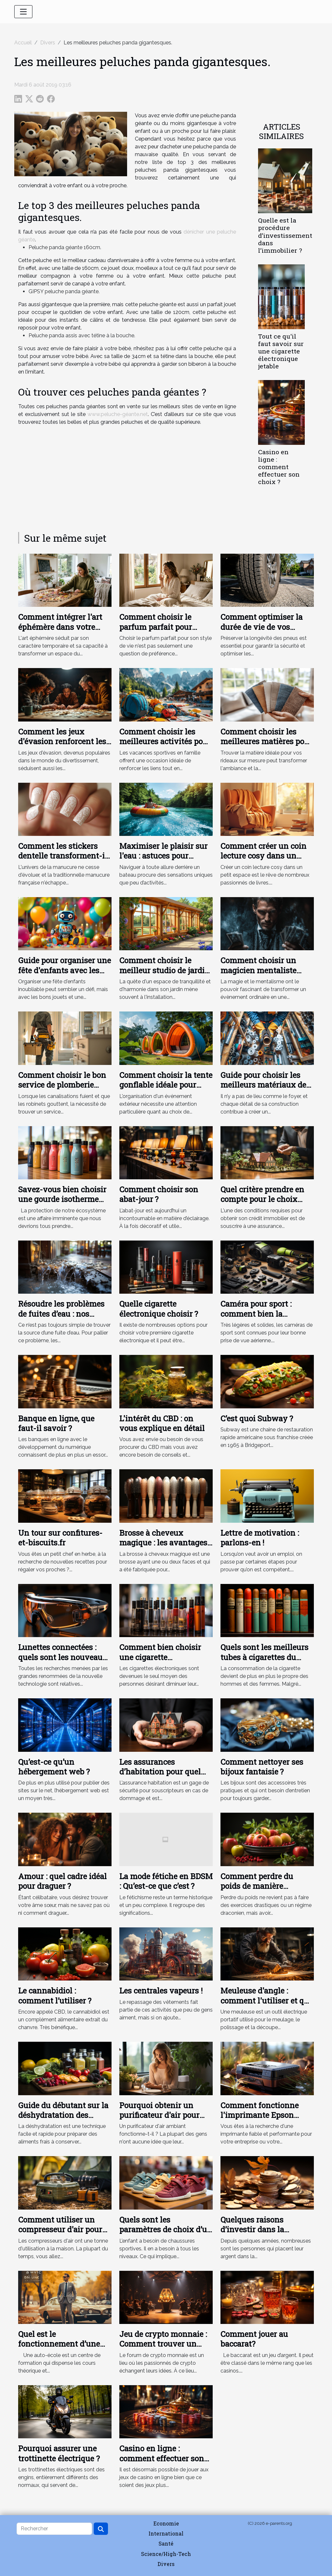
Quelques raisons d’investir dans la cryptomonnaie (252, 2229)
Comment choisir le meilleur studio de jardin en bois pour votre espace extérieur (165, 975)
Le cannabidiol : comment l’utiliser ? (54, 1995)
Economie (166, 2523)
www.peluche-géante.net (118, 414)
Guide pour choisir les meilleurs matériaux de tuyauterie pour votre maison (263, 1090)
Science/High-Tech (166, 2553)
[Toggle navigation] (23, 11)
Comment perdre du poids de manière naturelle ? (256, 1886)
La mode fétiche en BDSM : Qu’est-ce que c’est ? (166, 1881)
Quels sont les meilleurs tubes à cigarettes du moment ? (264, 1657)
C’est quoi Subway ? (256, 1418)
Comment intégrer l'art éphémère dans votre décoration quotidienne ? (63, 627)
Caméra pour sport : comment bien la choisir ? (255, 1314)
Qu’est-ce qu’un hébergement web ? (54, 1767)
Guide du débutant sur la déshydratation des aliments (63, 2115)
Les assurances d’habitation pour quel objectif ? (160, 1772)
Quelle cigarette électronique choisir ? (158, 1309)
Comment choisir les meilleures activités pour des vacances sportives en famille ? (165, 746)
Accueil (23, 43)
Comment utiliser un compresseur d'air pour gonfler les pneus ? (60, 2229)
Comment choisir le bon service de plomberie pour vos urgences (62, 1085)
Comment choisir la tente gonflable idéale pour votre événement (165, 1085)
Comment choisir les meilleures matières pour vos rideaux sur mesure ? (266, 741)
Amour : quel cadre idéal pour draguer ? (62, 1881)
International (166, 2533)
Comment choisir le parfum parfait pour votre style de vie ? (155, 627)
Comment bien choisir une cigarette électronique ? (160, 1657)
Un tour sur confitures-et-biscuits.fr (60, 1538)
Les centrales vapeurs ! (161, 1990)
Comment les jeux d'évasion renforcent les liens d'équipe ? (62, 741)
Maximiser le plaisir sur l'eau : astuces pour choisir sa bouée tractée (163, 856)
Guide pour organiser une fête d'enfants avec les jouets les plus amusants (64, 970)
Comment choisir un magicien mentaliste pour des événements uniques (259, 975)
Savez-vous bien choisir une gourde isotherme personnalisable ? (62, 1199)
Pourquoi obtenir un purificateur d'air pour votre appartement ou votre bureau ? (159, 2120)
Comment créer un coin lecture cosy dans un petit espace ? (263, 856)
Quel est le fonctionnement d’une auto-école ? (59, 2344)
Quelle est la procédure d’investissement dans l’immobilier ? (285, 235)
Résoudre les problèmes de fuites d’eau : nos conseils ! (61, 1314)
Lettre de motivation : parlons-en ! (259, 1538)
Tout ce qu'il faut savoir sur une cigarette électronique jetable (281, 351)
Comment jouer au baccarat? (254, 2339)
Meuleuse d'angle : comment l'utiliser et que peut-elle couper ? (266, 2000)
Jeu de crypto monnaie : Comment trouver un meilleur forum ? (163, 2344)
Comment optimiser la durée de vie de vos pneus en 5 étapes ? (261, 627)
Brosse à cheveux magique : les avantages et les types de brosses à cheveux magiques (163, 1547)
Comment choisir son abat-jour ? (158, 1194)
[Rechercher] (54, 2529)
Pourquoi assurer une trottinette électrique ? (59, 2453)
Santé (166, 2543)
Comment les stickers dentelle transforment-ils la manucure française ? (64, 856)
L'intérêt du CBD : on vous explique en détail (162, 1423)
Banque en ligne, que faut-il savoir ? (56, 1423)
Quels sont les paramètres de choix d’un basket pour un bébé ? (165, 2229)
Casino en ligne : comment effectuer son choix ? (279, 467)
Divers (47, 43)
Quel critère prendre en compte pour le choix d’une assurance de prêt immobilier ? (263, 1204)
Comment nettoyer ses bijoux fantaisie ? (261, 1767)
